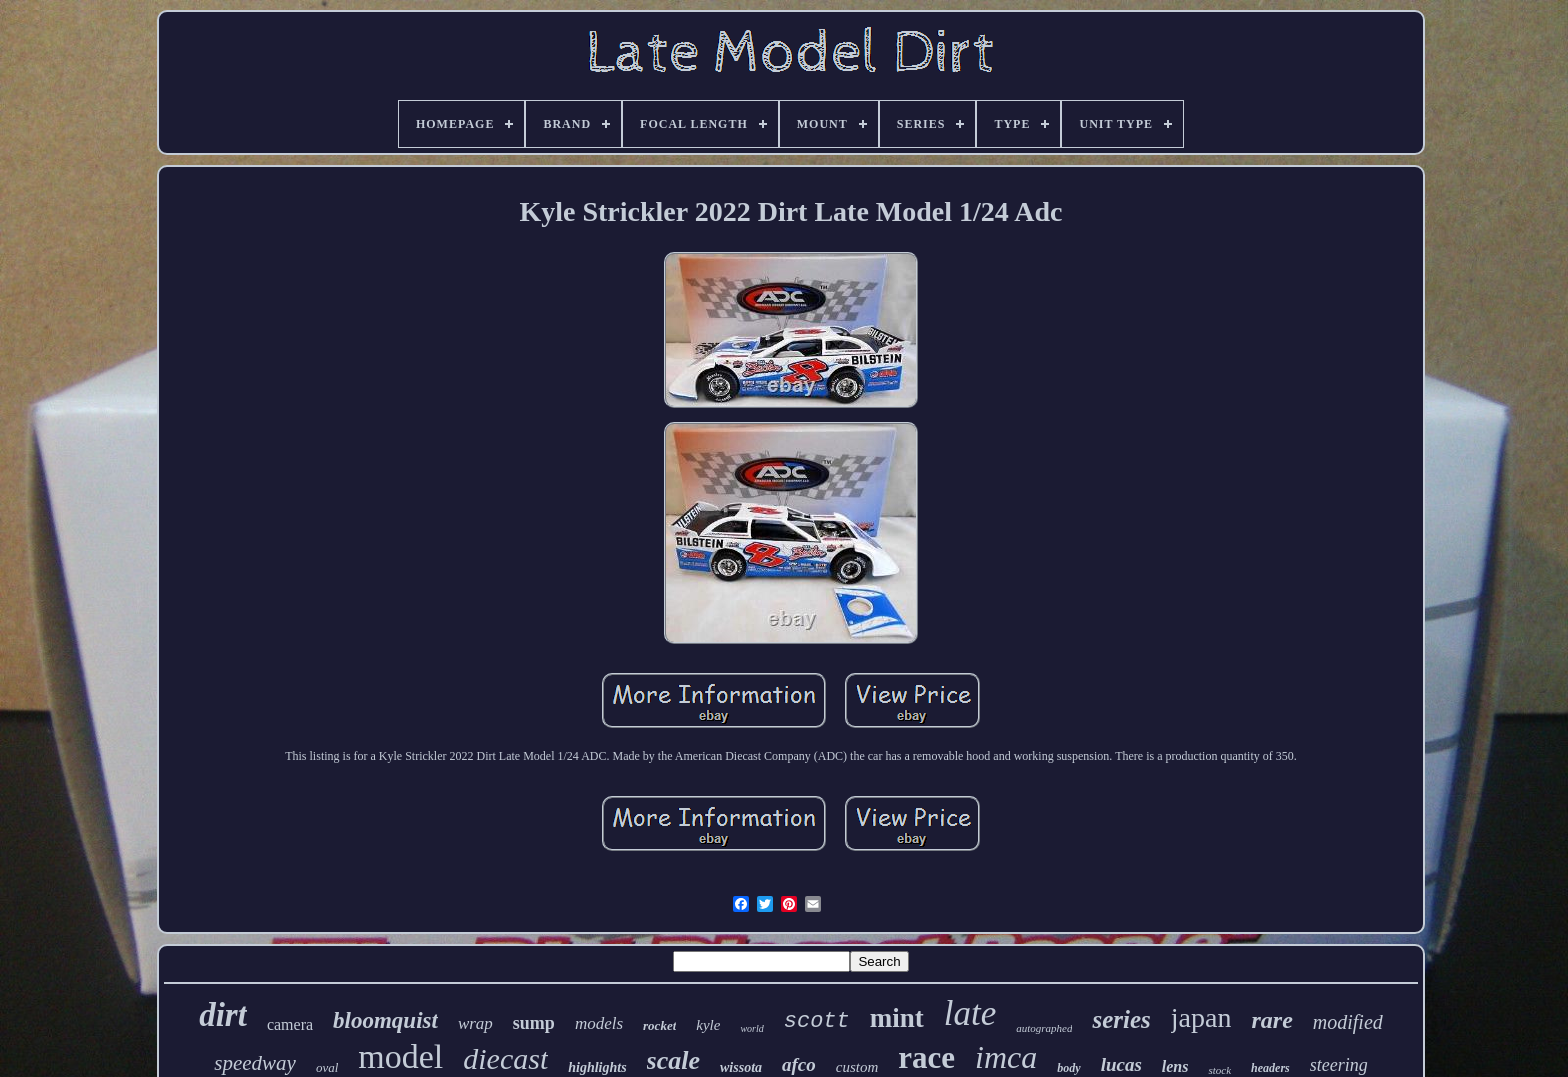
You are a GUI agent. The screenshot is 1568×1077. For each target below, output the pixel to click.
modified (1348, 1022)
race (926, 1057)
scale (673, 1060)
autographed (1044, 1028)
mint (897, 1018)
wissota (741, 1067)
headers (1270, 1068)
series (1121, 1019)
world (751, 1028)
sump (534, 1023)
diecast (505, 1058)
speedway (255, 1063)
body (1068, 1068)
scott (817, 1021)
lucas (1121, 1064)
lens (1175, 1066)
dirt (223, 1015)
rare (1271, 1020)
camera (290, 1024)
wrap (475, 1023)
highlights (597, 1067)
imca (1006, 1057)
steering (1339, 1065)
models (599, 1023)
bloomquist (385, 1020)
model (400, 1056)
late (970, 1013)
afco (799, 1064)
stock (1219, 1070)
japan (1201, 1017)
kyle (708, 1025)
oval (327, 1067)
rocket (659, 1025)
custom (857, 1067)
